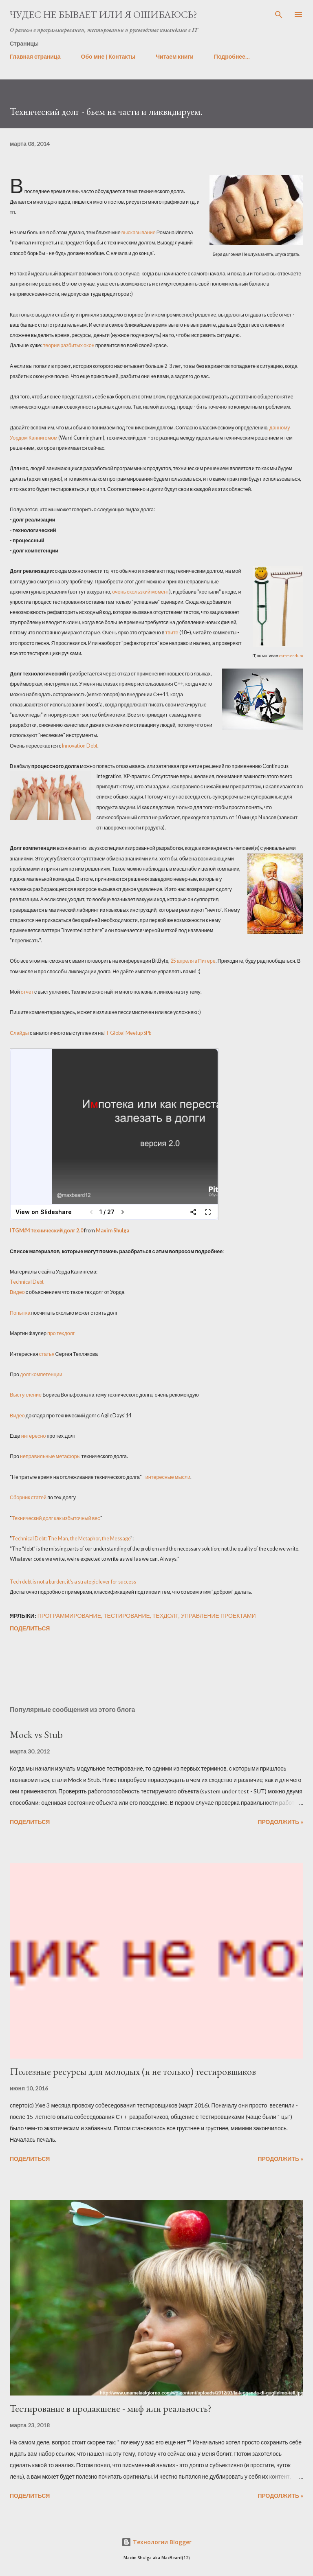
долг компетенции (40, 1374)
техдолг (165, 1615)
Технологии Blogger (156, 2542)
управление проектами (218, 1615)
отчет (27, 992)
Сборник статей (28, 1497)
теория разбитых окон (69, 345)
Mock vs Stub (36, 1734)
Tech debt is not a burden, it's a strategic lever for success (73, 1582)
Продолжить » (280, 1821)
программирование (69, 1615)
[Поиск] (279, 15)
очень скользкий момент (140, 592)
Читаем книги (175, 56)
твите (172, 632)
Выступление (26, 1395)
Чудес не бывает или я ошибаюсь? (103, 14)
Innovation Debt (79, 746)
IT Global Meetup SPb (127, 1033)
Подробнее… (232, 56)
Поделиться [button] (30, 1628)
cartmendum (291, 655)
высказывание (138, 232)
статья (47, 1354)
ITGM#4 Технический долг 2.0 (46, 1231)
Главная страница (35, 56)
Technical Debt (27, 1282)
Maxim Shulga (112, 1231)
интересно (33, 1436)
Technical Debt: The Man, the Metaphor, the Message (71, 1538)
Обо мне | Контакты (108, 56)
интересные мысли (167, 1477)
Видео (17, 1292)
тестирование (127, 1615)
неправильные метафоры (50, 1456)
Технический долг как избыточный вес (56, 1518)
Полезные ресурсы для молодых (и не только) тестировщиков (133, 2071)
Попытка (20, 1313)
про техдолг (61, 1333)
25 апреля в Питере (193, 961)
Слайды (19, 1033)
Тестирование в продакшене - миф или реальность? (111, 2408)
